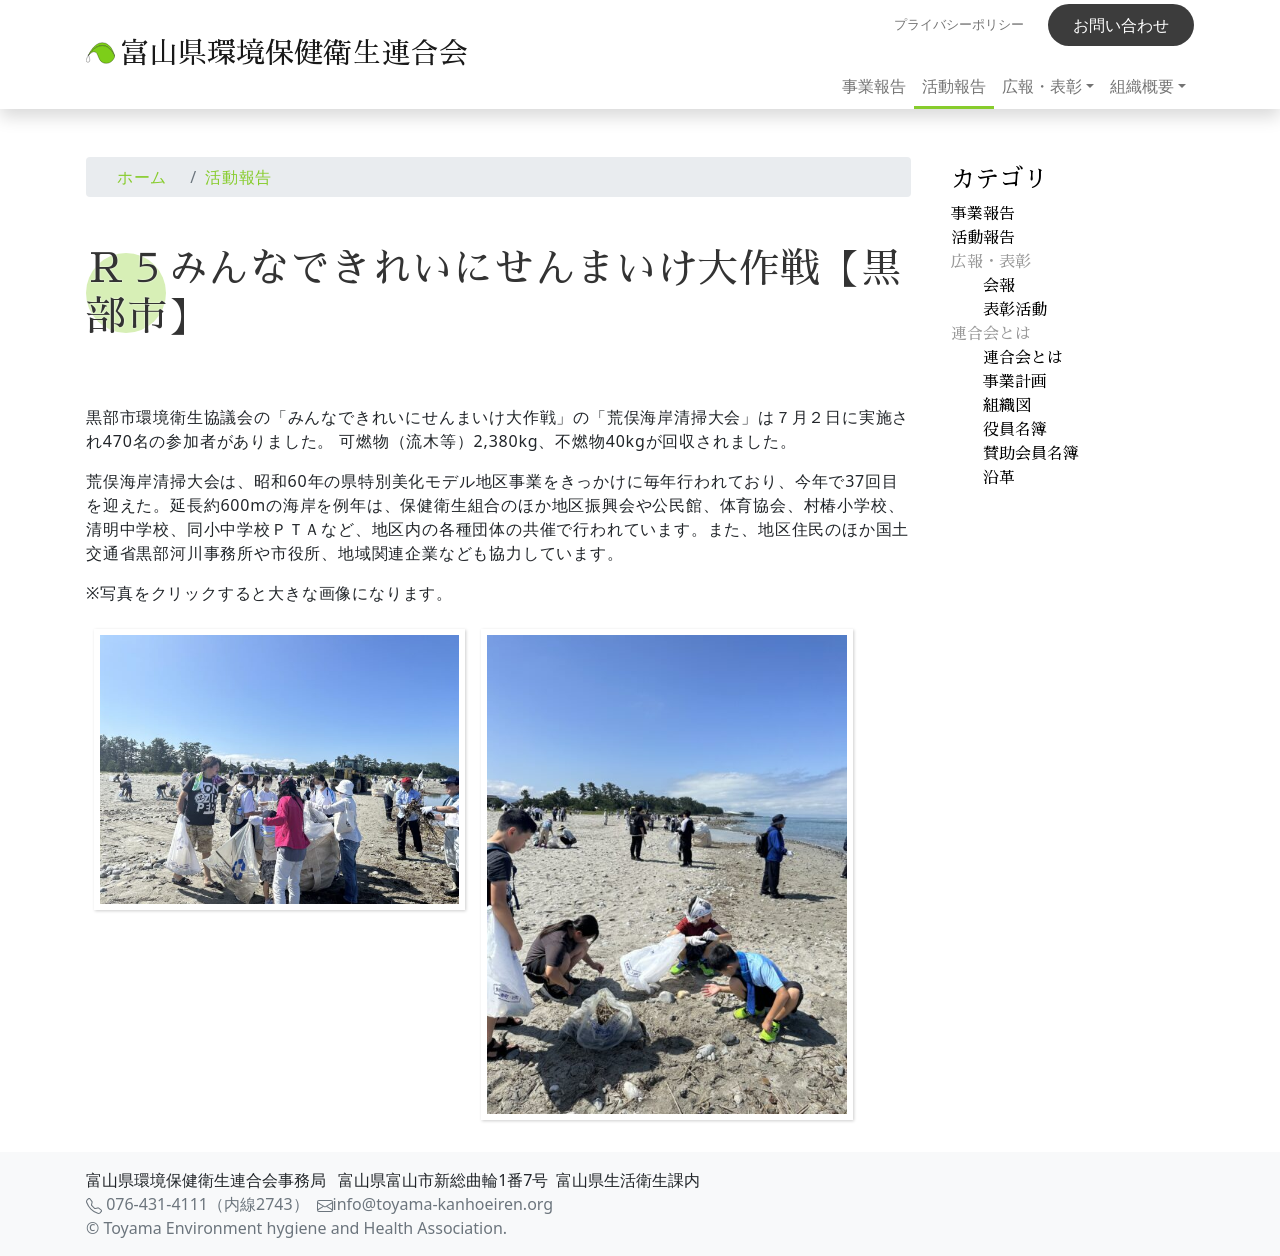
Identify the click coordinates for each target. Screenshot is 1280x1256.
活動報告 (954, 86)
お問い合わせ (1121, 25)
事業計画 (1015, 382)
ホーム (142, 177)
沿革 (999, 478)
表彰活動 (1015, 310)
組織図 (1007, 406)
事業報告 (874, 86)
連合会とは (1023, 358)
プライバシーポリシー (959, 24)
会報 (999, 286)
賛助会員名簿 (1031, 454)
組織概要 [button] (1142, 86)
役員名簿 (1015, 430)
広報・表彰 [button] (1042, 86)
